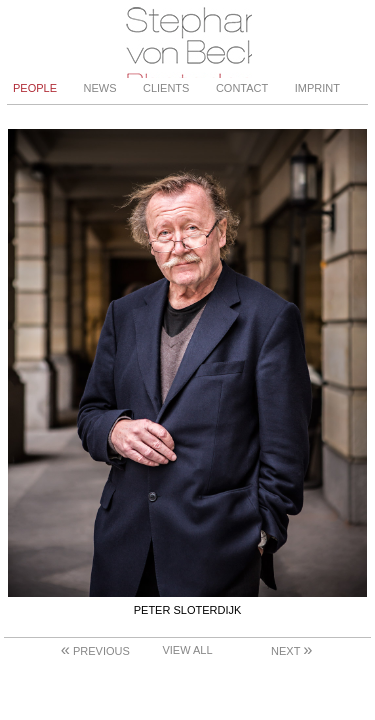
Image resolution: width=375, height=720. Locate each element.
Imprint (317, 88)
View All (187, 650)
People (35, 88)
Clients (166, 88)
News (100, 88)
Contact (242, 88)
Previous (95, 651)
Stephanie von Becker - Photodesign (187, 39)
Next (291, 651)
